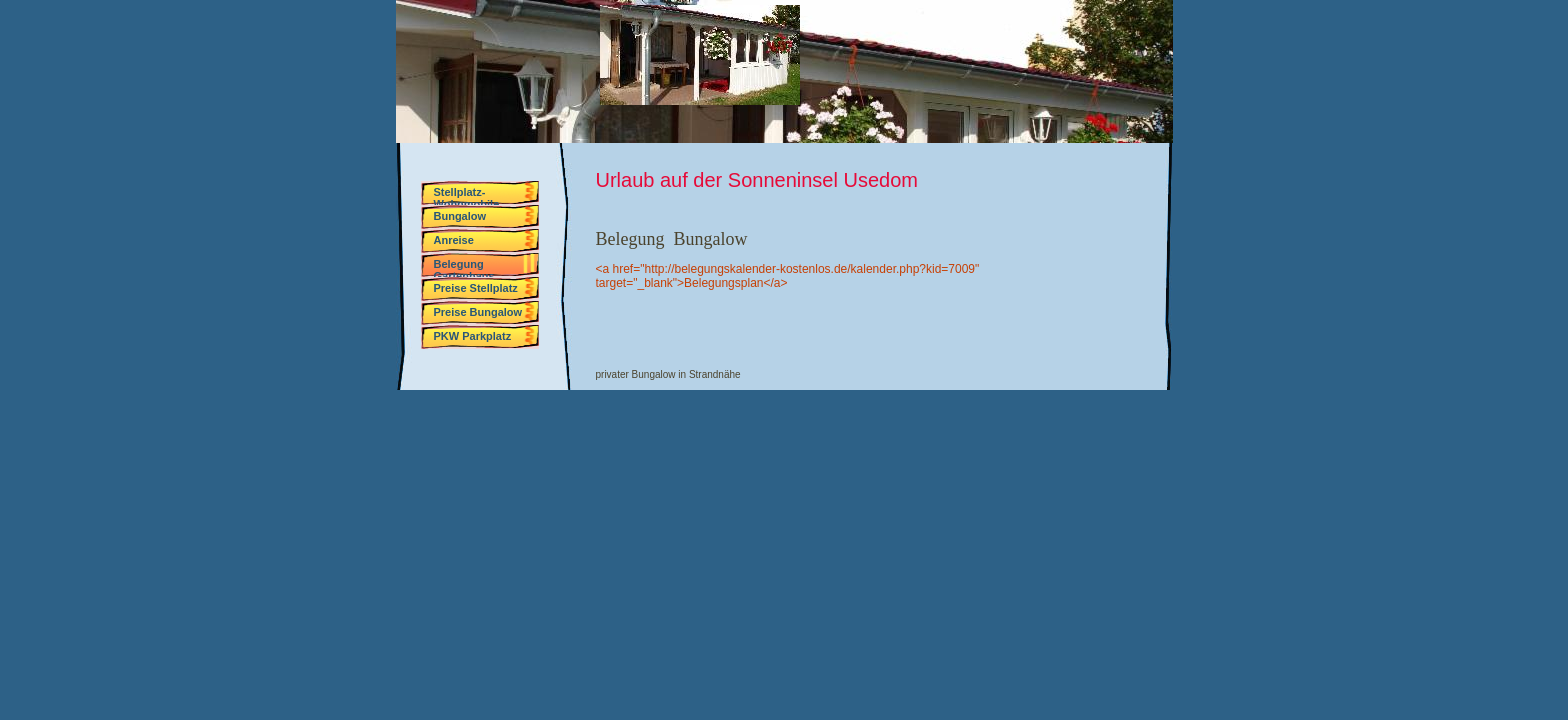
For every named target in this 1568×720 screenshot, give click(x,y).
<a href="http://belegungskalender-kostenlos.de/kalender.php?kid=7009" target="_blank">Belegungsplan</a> (788, 276)
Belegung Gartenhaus (464, 267)
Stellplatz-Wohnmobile (467, 195)
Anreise (454, 240)
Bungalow (460, 216)
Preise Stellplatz (476, 288)
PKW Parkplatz (473, 336)
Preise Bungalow (478, 312)
